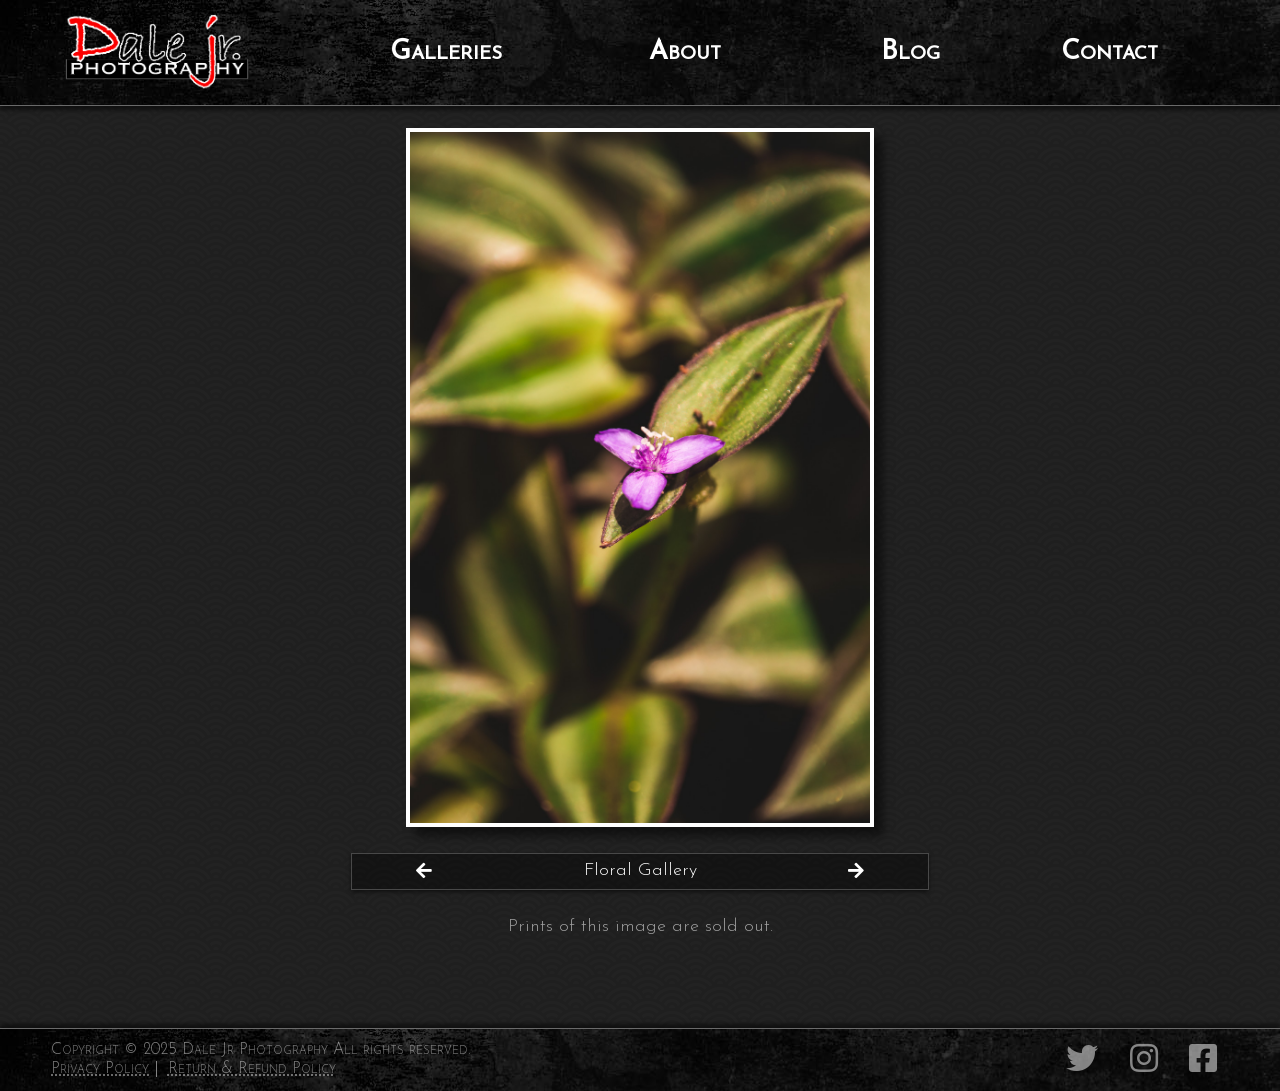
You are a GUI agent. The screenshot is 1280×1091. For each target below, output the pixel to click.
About (685, 52)
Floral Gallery (640, 870)
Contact (1109, 52)
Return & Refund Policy (252, 1069)
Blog (910, 52)
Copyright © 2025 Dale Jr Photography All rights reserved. (261, 1050)
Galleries (446, 52)
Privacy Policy (100, 1069)
